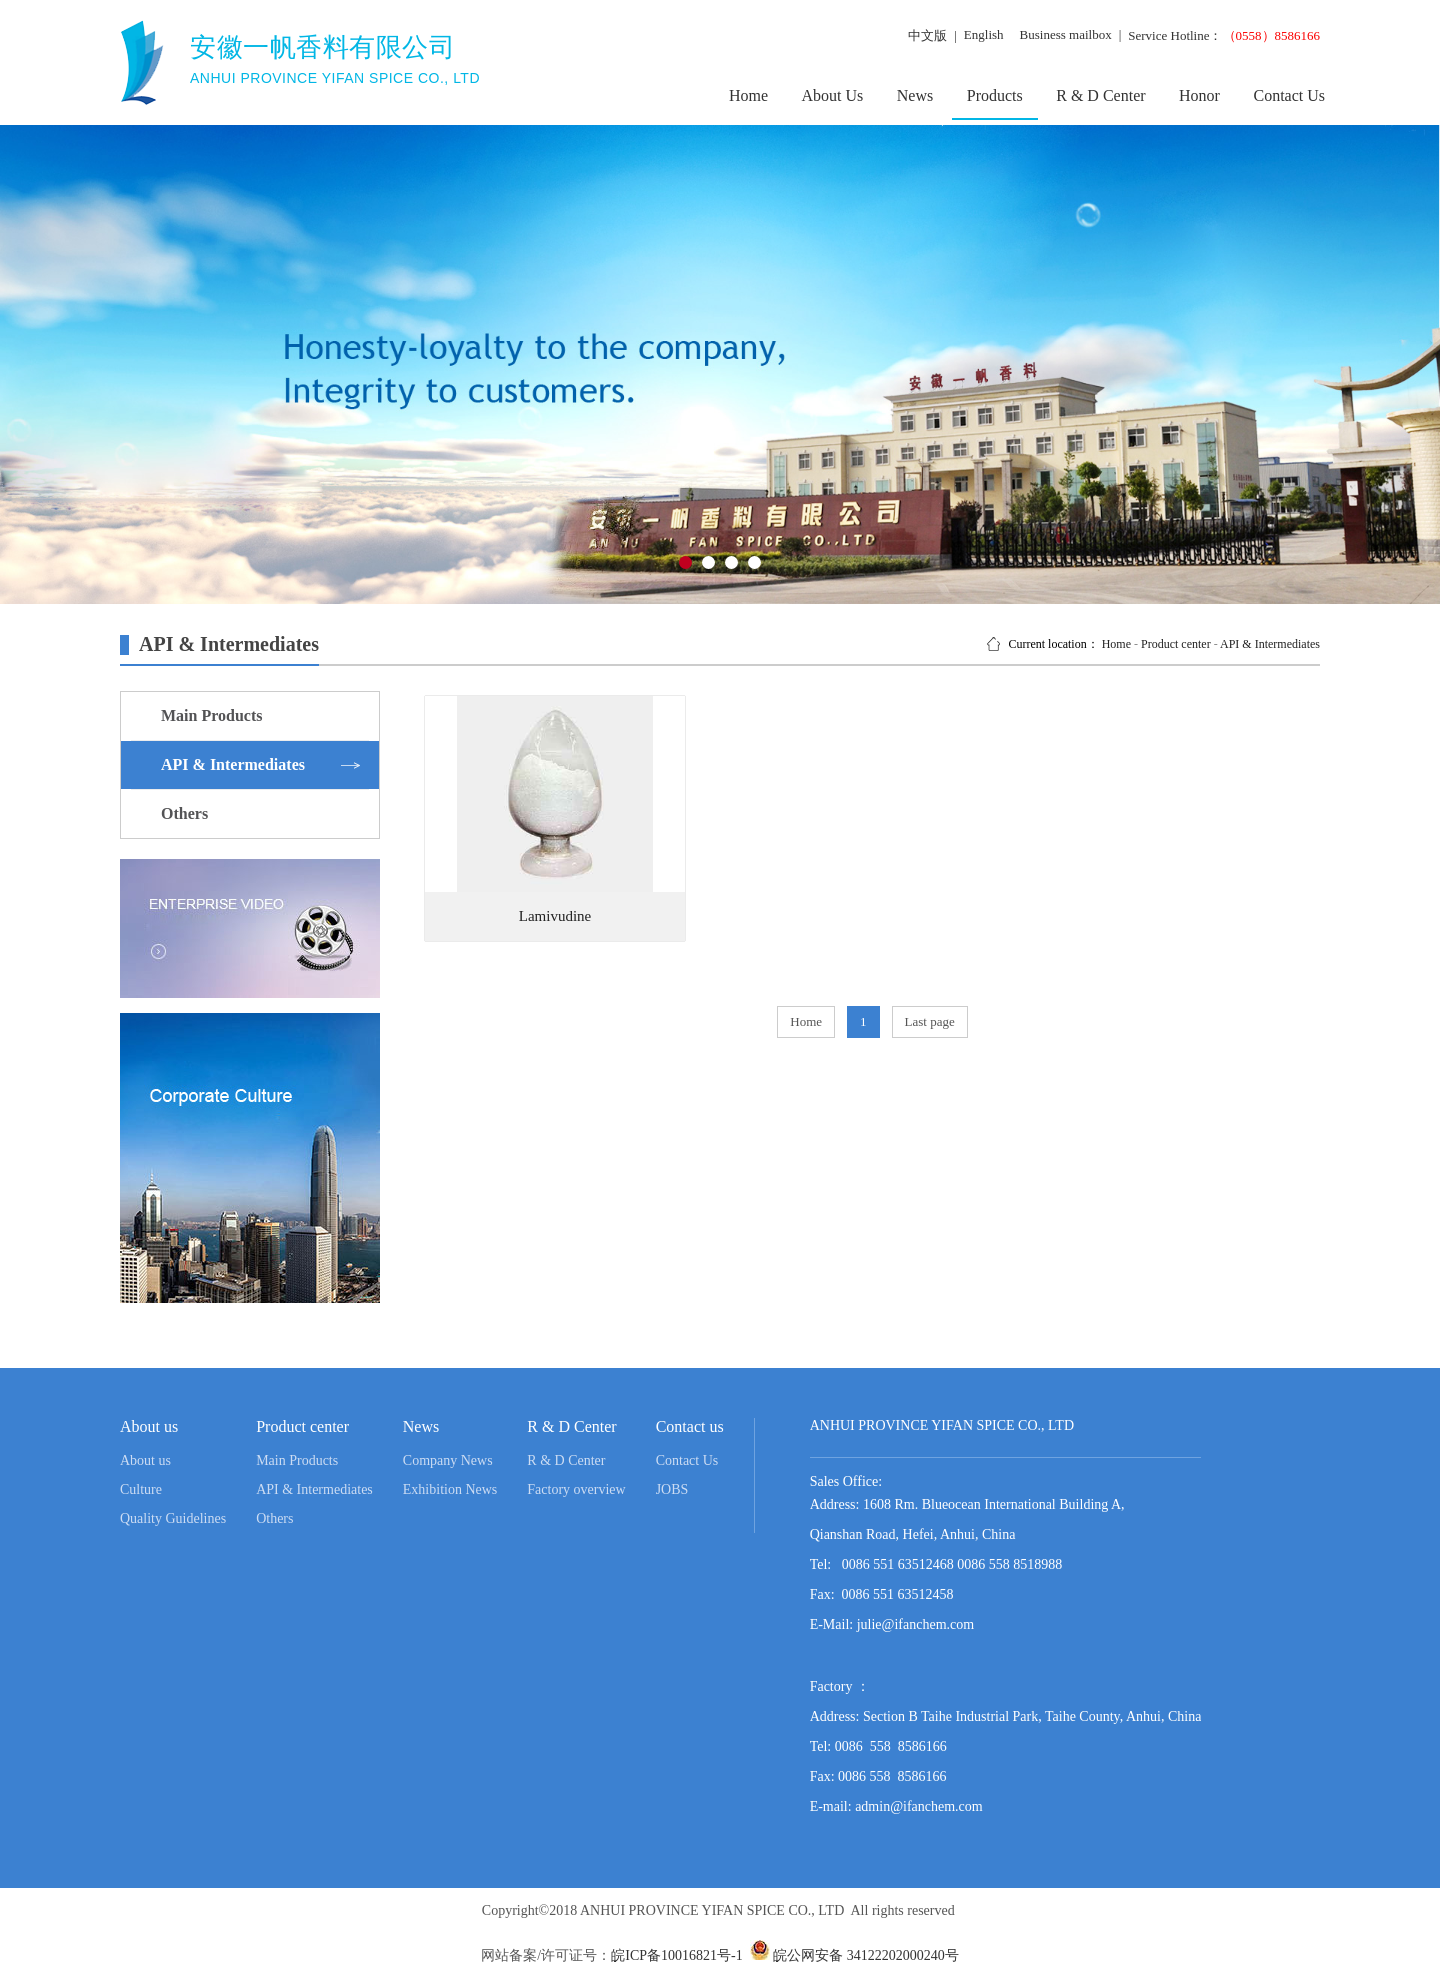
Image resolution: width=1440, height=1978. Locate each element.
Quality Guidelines (173, 1518)
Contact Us (1289, 95)
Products (995, 95)
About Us (833, 95)
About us (145, 1460)
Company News (448, 1460)
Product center (1176, 644)
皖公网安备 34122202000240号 (864, 1955)
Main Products (297, 1460)
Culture (141, 1489)
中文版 (927, 35)
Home (748, 95)
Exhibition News (450, 1489)
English (984, 34)
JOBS (672, 1489)
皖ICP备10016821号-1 (676, 1955)
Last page (930, 1021)
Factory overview (576, 1489)
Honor (1199, 95)
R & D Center (1100, 95)
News (915, 95)
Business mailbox (1066, 34)
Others (274, 1518)
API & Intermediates (1270, 644)
